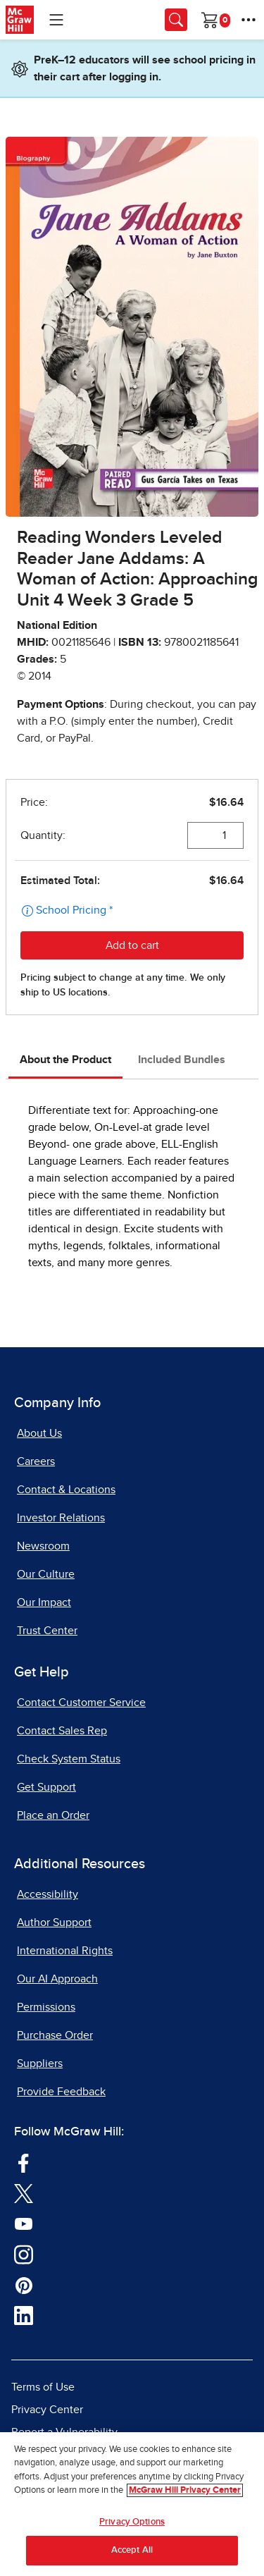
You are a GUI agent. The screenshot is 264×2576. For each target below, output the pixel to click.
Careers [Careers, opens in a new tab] (36, 1461)
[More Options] (248, 20)
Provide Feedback (61, 2091)
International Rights (65, 1950)
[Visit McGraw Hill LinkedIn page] (23, 2315)
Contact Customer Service (81, 1702)
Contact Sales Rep (62, 1730)
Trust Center (47, 1630)
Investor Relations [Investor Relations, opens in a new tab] (61, 1517)
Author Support (54, 1922)
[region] (132, 2504)
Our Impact (44, 1602)
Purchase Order (55, 2035)
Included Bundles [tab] (181, 1059)
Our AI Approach (57, 1979)
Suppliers (40, 2063)
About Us (39, 1433)
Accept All (132, 2550)
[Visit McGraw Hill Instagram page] (23, 2253)
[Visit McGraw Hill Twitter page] (23, 2193)
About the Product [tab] (65, 1059)
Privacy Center (47, 2409)
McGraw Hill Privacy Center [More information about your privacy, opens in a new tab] (185, 2490)
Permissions (46, 2007)
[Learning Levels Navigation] (56, 19)
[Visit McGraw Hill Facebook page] (23, 2162)
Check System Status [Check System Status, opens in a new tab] (68, 1759)
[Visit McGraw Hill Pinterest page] (23, 2284)
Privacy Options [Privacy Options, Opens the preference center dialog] (132, 2522)
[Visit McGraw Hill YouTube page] (23, 2223)
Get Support (46, 1787)
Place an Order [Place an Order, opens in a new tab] (53, 1815)
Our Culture (46, 1574)
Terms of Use (43, 2387)
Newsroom (43, 1546)
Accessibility (47, 1894)
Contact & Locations (66, 1489)
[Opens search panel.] (176, 19)
